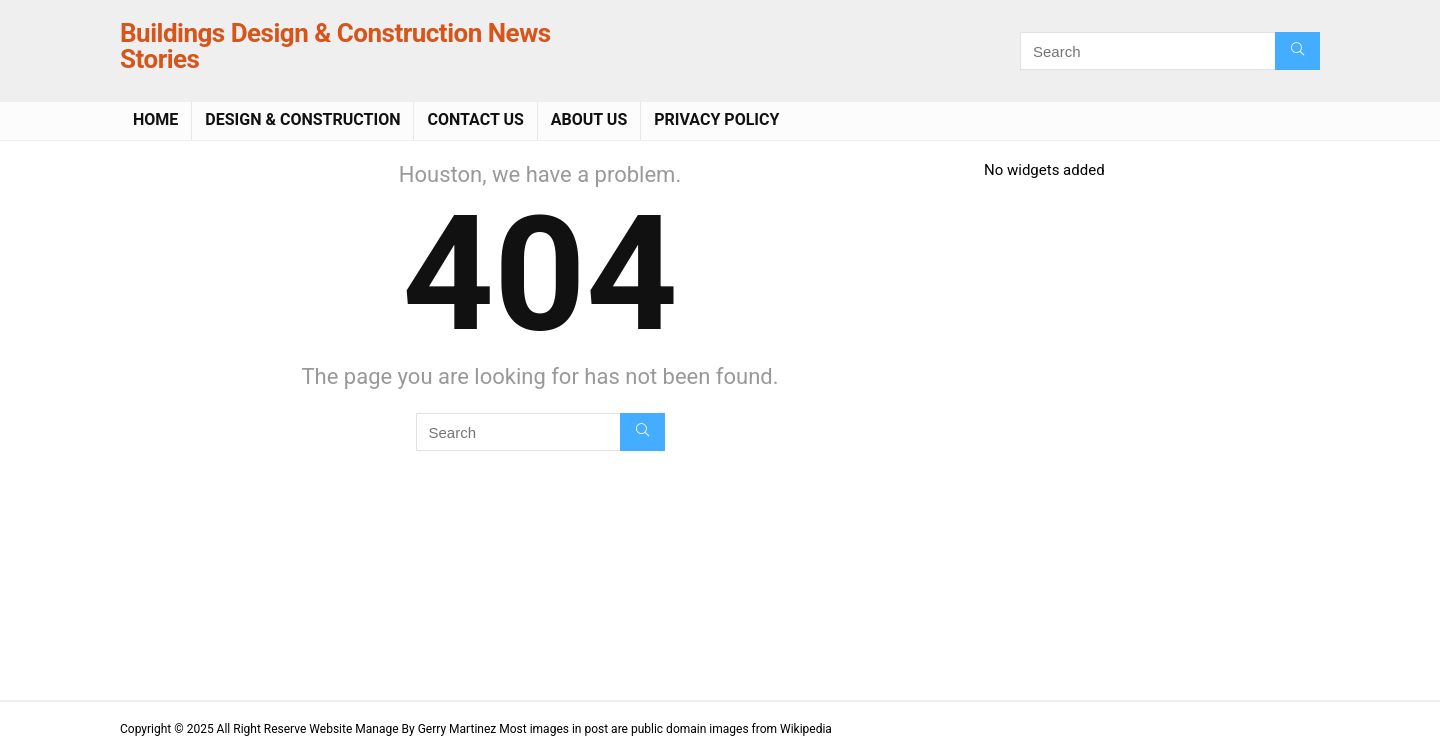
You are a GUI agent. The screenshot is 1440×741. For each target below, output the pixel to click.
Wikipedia (806, 729)
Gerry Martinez (457, 729)
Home (155, 119)
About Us (589, 119)
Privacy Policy (716, 119)
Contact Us (475, 119)
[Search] (1297, 51)
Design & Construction (302, 119)
